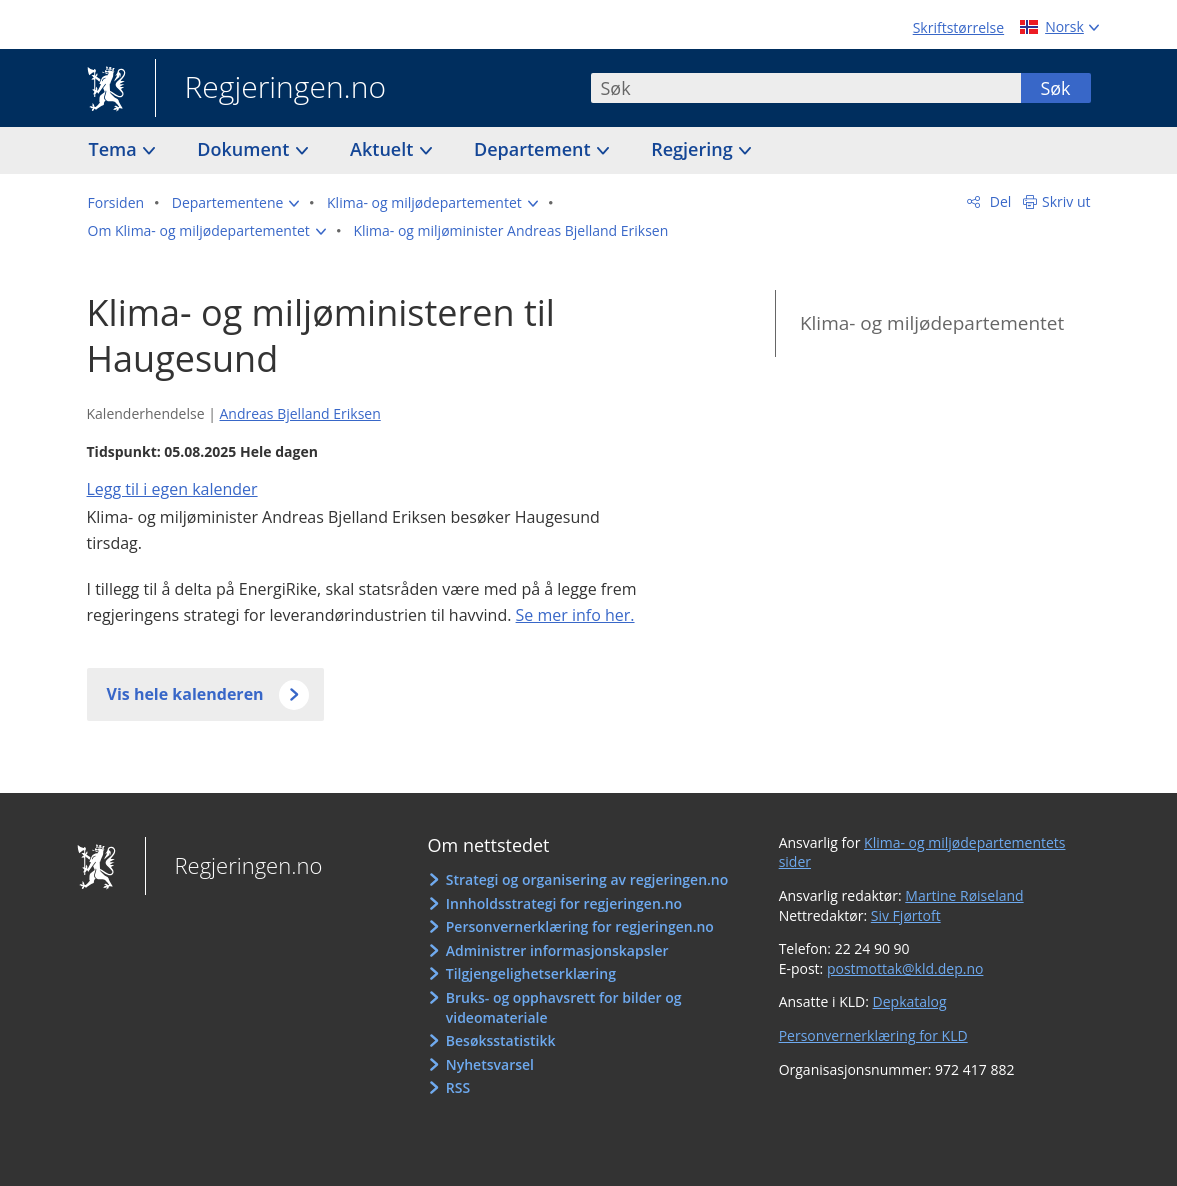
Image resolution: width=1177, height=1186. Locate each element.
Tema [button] (115, 149)
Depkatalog (910, 1001)
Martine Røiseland (964, 895)
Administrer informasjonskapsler (557, 950)
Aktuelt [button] (384, 149)
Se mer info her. (575, 615)
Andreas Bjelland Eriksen (299, 413)
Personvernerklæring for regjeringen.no (580, 926)
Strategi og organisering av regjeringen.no (587, 879)
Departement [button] (534, 149)
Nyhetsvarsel (490, 1064)
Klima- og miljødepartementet (932, 323)
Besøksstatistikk (501, 1040)
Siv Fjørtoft (906, 915)
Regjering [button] (694, 149)
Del (998, 201)
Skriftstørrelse (958, 27)
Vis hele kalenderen (185, 694)
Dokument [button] (245, 149)
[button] (236, 203)
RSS (458, 1087)
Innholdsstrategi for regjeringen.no (564, 903)
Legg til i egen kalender (172, 489)
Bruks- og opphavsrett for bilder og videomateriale (564, 1007)
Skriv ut (1066, 201)
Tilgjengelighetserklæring (531, 973)
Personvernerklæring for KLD (873, 1035)
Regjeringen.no (271, 89)
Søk (1055, 88)
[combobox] (806, 88)
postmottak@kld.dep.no (905, 968)
